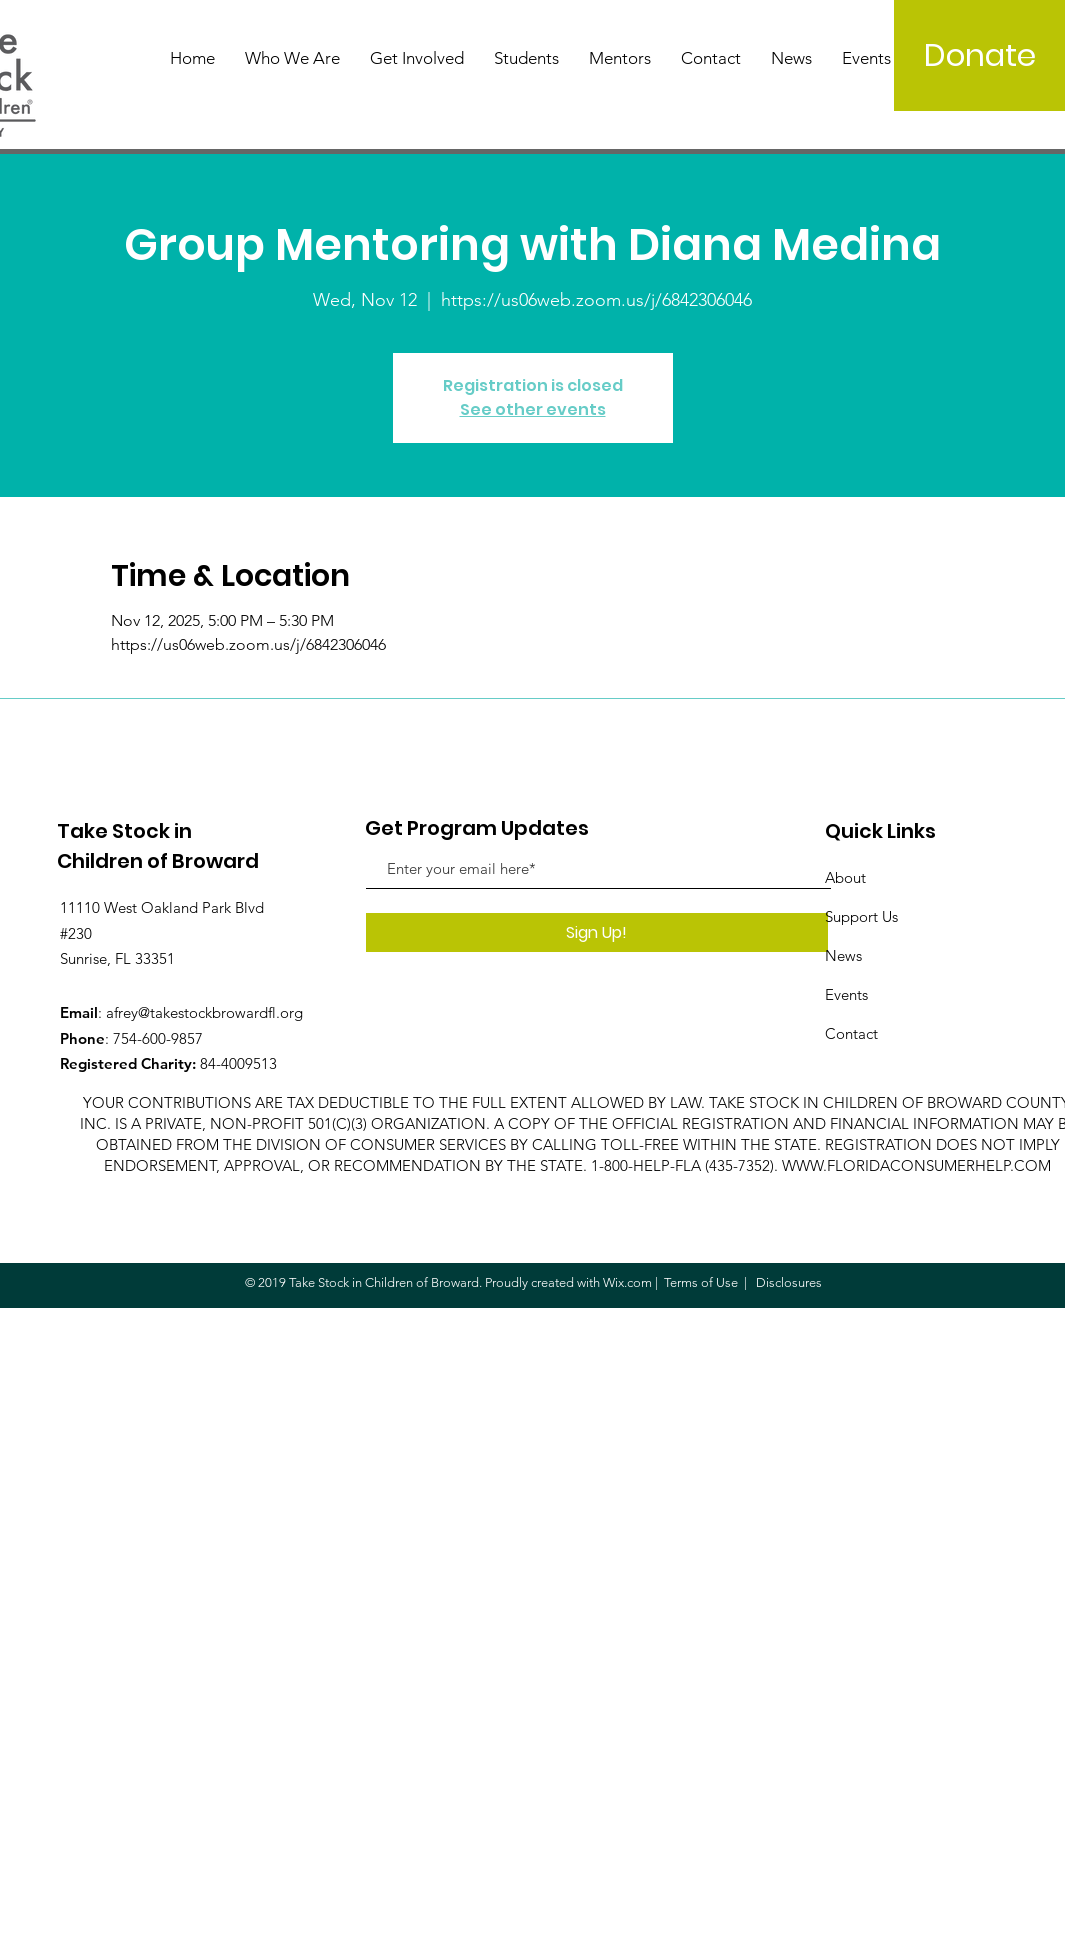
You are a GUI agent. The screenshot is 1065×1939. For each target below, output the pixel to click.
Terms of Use (701, 1282)
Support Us (861, 916)
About (845, 877)
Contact (851, 1033)
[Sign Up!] (597, 932)
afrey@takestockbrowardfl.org (204, 1012)
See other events (533, 409)
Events (846, 994)
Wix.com (627, 1282)
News (843, 955)
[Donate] (979, 55)
